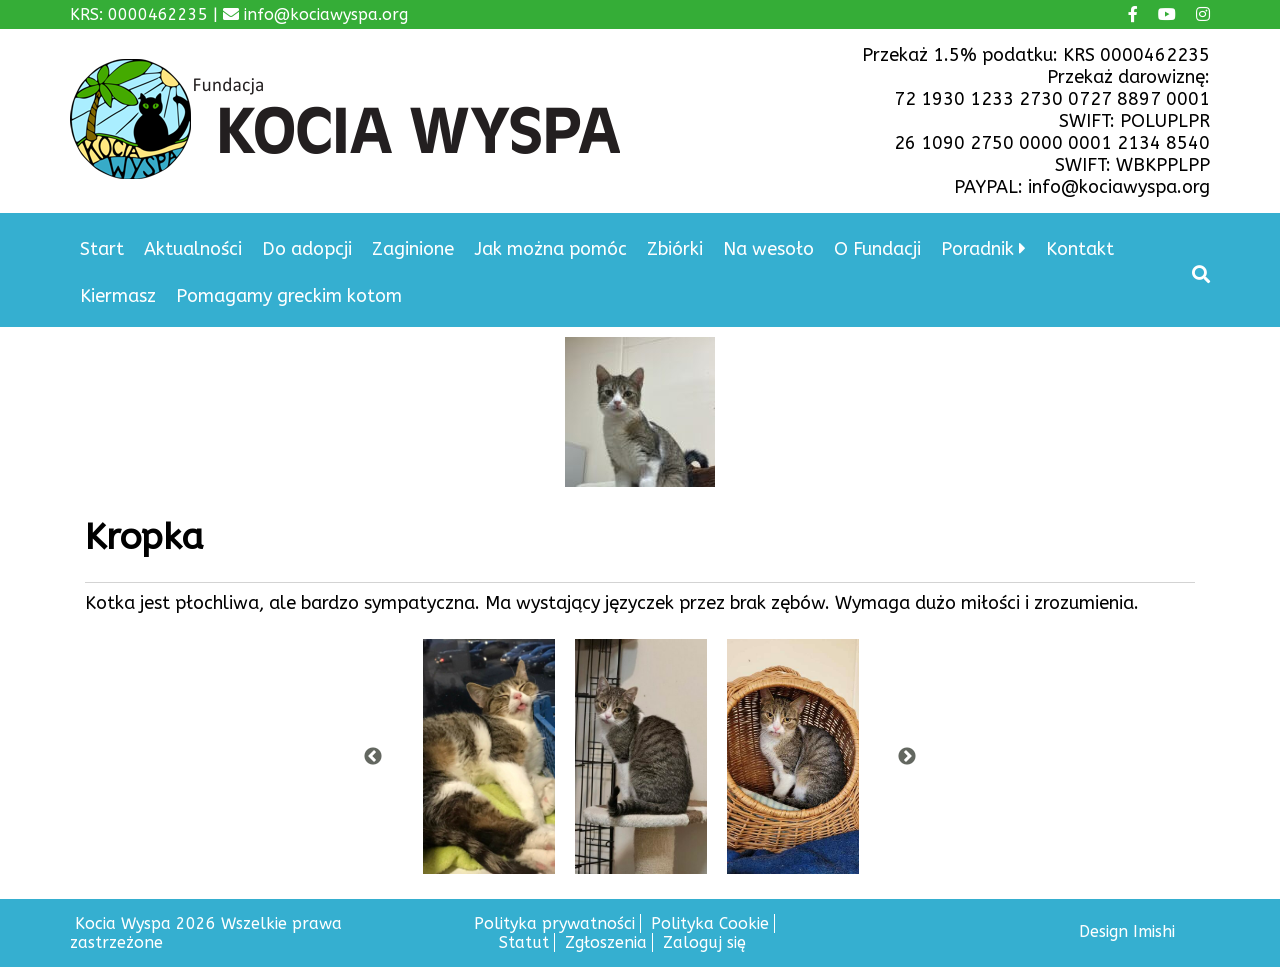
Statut (524, 942)
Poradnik (977, 249)
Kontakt (1080, 249)
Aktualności (193, 249)
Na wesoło (768, 249)
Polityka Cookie (710, 923)
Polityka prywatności (554, 923)
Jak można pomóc (550, 249)
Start (102, 249)
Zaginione (413, 249)
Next (907, 757)
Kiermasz (118, 296)
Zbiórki (675, 249)
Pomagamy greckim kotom (289, 296)
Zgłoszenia (606, 942)
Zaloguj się (704, 942)
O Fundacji (877, 249)
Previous (373, 757)
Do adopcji (307, 249)
